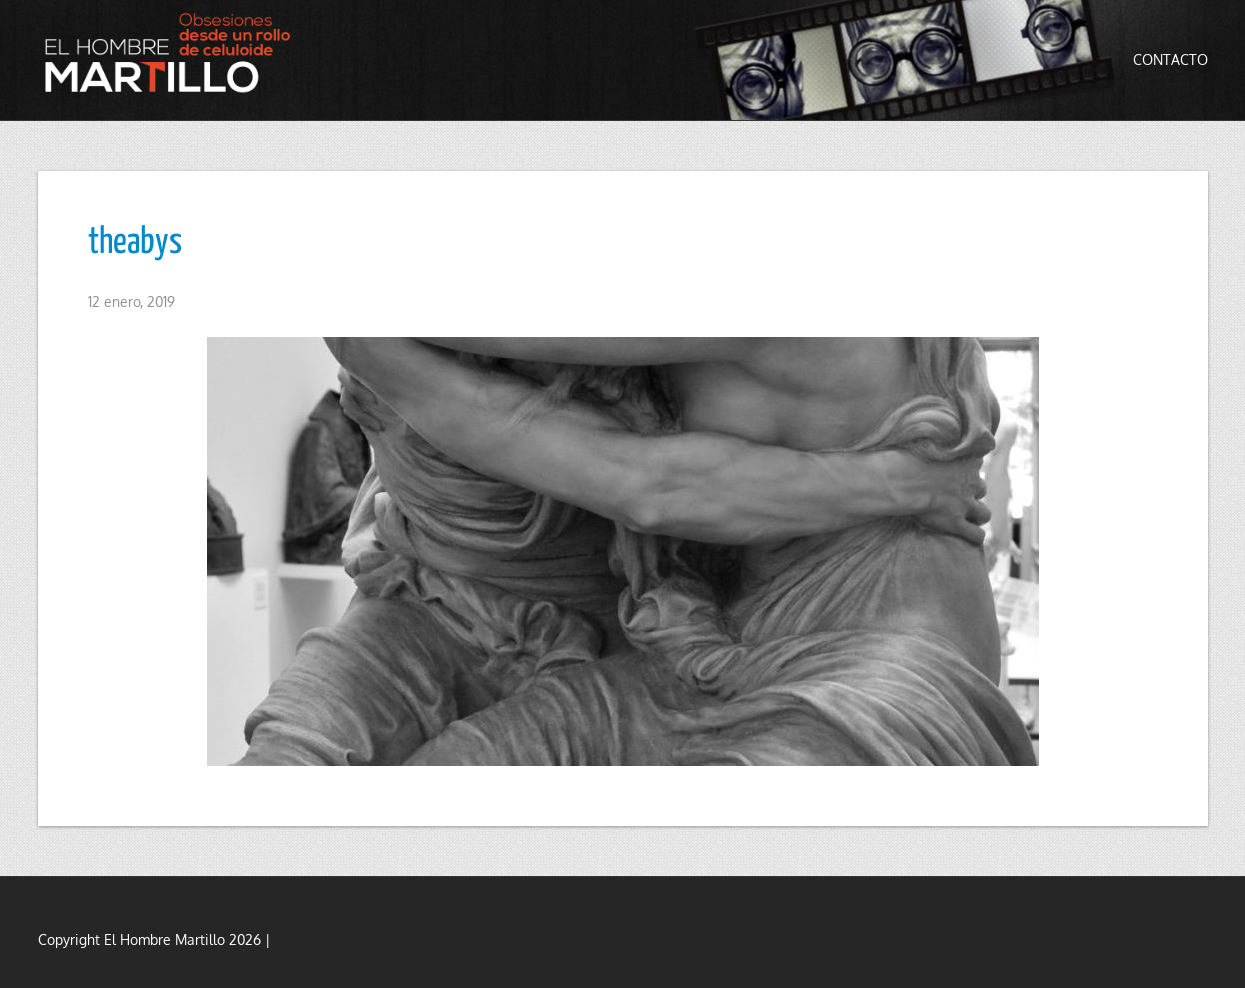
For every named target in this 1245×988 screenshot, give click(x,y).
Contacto (1170, 59)
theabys (135, 243)
